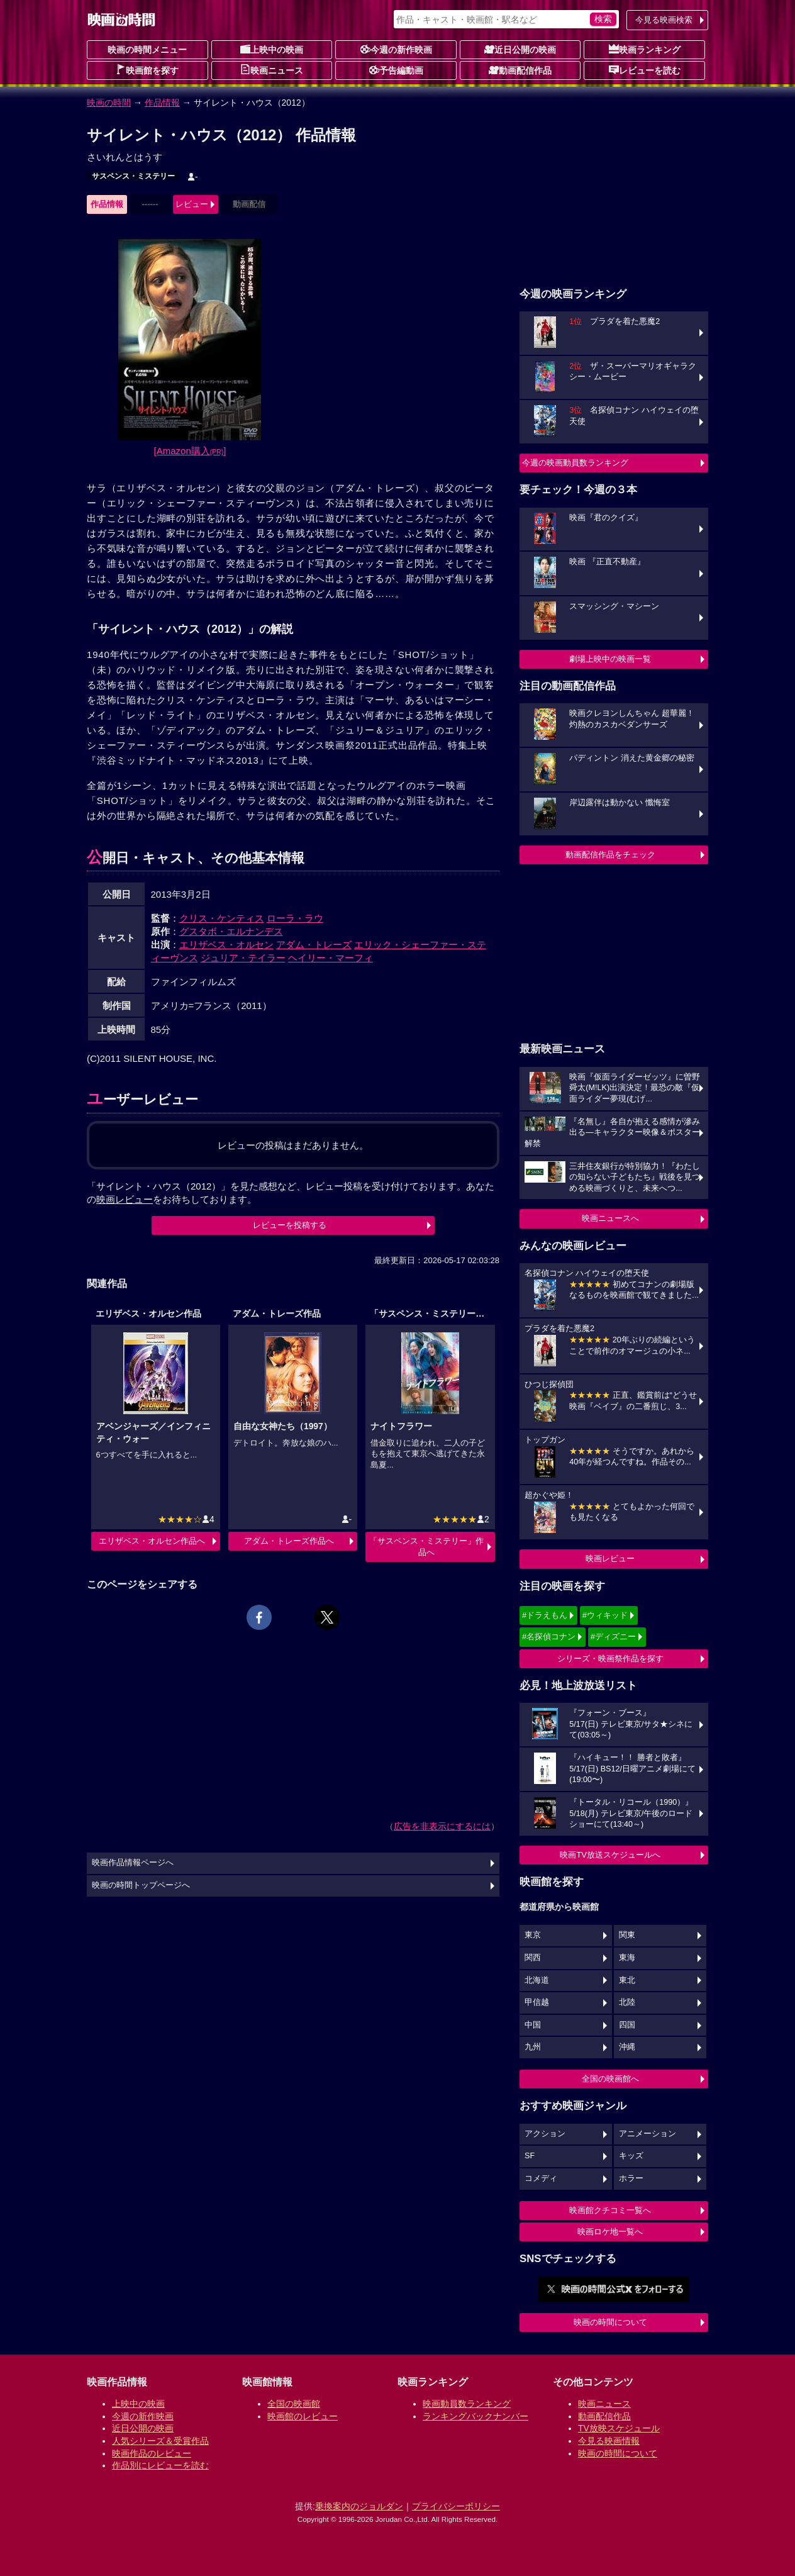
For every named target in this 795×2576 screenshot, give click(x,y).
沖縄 (627, 2047)
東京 (533, 1935)
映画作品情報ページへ (133, 1862)
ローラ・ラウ (295, 918)
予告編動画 (396, 69)
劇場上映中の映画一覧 (610, 659)
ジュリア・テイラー (243, 957)
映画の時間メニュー (147, 50)
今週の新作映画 (396, 49)
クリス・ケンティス (221, 918)
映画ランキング (645, 49)
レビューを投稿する (289, 1225)
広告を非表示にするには (442, 1826)
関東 (627, 1935)
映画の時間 (109, 103)
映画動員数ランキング (467, 2404)
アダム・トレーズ (314, 944)
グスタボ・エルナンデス (231, 931)
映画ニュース (271, 69)
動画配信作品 (520, 69)
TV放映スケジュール (619, 2428)
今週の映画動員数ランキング (575, 462)
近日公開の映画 (520, 49)
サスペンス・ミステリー (133, 176)
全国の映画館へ (610, 2078)
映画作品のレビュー (151, 2453)
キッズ (631, 2155)
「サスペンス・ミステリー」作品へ (426, 1546)
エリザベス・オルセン (226, 944)
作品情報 (162, 103)
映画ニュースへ (610, 1218)
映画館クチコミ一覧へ (610, 2210)
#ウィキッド (605, 1615)
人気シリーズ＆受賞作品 (160, 2441)
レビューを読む (645, 69)
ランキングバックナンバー (475, 2416)
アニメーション (647, 2133)
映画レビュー (610, 1558)
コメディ (541, 2178)
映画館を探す (147, 69)
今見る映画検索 (663, 20)
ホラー (631, 2178)
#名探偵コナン (548, 1636)
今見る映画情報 (609, 2441)
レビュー (191, 204)
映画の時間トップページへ (141, 1885)
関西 (533, 1957)
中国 (533, 2025)
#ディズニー (613, 1636)
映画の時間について (610, 2322)
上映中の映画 (271, 49)
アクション (545, 2133)
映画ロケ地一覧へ (610, 2231)
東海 (627, 1957)
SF (530, 2155)
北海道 (537, 1980)
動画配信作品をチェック (610, 854)
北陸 (627, 2002)
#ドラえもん (544, 1615)
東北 (627, 1980)
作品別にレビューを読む (160, 2465)
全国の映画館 (293, 2404)
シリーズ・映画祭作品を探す (610, 1658)
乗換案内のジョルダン (359, 2506)
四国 (627, 2025)
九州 (533, 2047)
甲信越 (537, 2002)
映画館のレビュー (302, 2416)
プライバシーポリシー (456, 2506)
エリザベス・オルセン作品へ (152, 1541)
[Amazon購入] (190, 450)
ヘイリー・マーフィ (330, 957)
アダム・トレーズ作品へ (289, 1541)
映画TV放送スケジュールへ (610, 1855)
